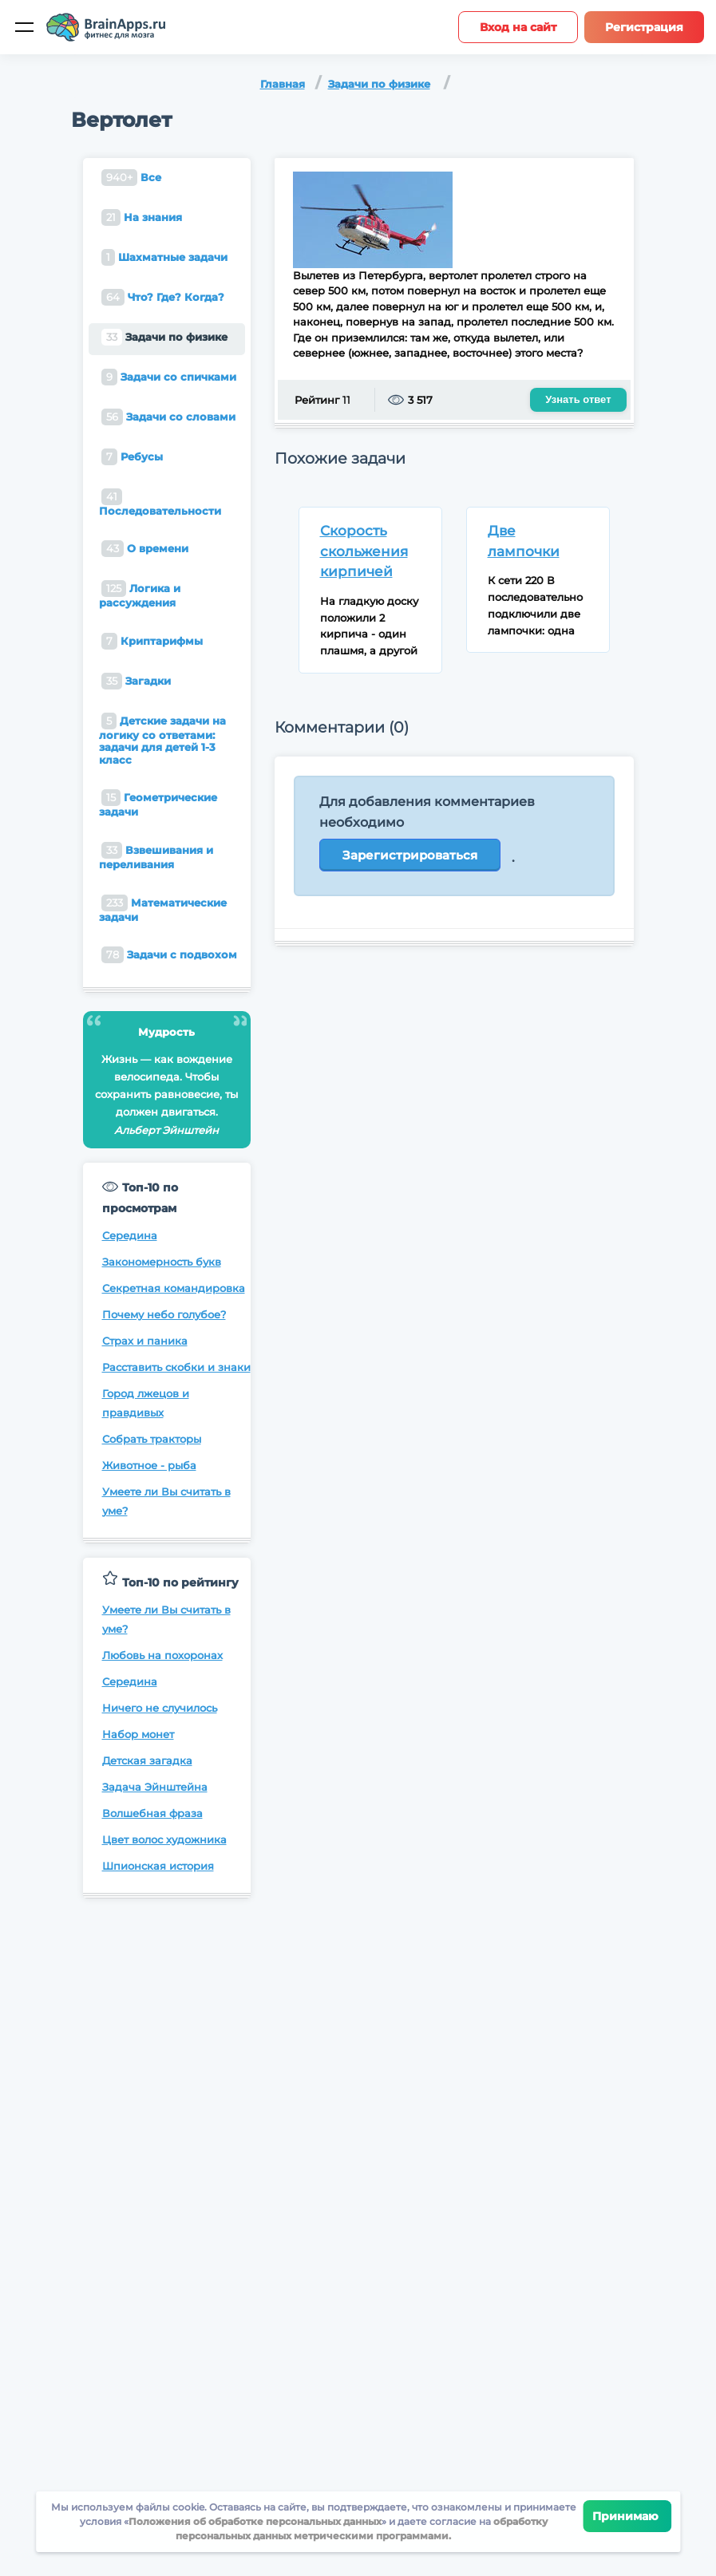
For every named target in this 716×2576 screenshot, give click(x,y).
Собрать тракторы (151, 1438)
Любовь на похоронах (162, 1655)
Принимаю (627, 2516)
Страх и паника (145, 1340)
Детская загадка (147, 1760)
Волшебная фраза (152, 1813)
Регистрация (644, 27)
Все (131, 177)
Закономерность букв (161, 1261)
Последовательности (160, 502)
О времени (144, 548)
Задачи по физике (379, 83)
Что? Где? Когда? (162, 297)
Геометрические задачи (158, 803)
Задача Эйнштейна (155, 1786)
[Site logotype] (106, 27)
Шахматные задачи (164, 257)
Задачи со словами (168, 417)
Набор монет (138, 1734)
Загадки (136, 681)
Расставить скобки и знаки (176, 1367)
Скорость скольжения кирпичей (364, 551)
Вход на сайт (518, 27)
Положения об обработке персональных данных (255, 2521)
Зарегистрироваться (409, 855)
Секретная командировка (173, 1288)
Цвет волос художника (164, 1839)
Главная (282, 83)
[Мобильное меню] (24, 27)
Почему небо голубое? (164, 1314)
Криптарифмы (152, 641)
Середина (129, 1235)
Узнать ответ (578, 399)
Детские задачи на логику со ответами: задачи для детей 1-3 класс (162, 739)
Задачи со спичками (168, 377)
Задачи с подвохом (169, 954)
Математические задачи (163, 909)
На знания (141, 217)
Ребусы (132, 456)
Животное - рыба (149, 1465)
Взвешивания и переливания (156, 856)
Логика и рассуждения (139, 594)
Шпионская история (158, 1865)
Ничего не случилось (159, 1707)
